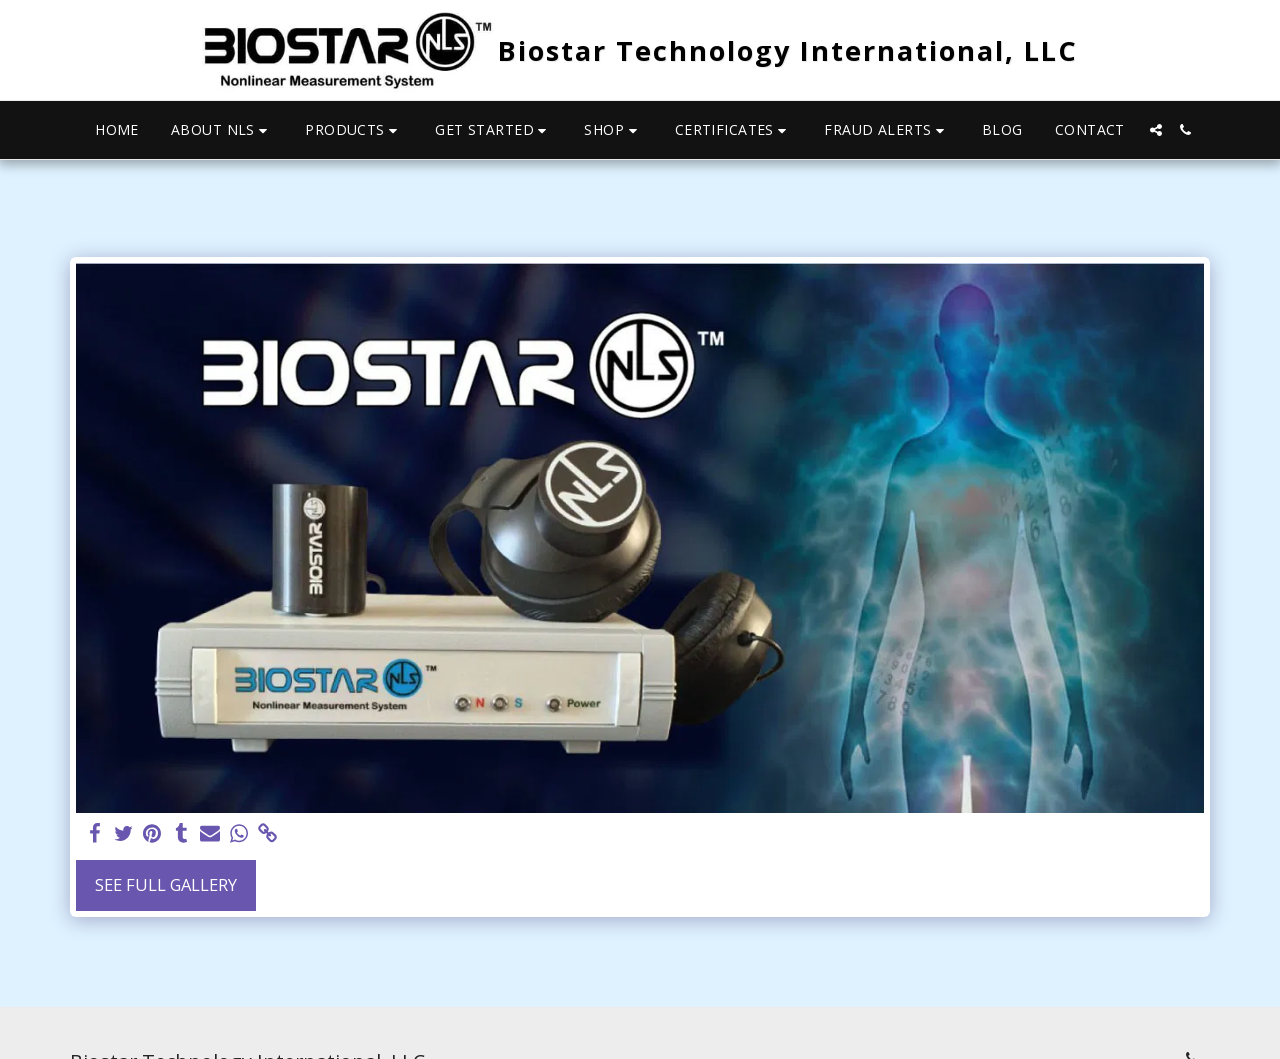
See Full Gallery (166, 884)
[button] (222, 130)
